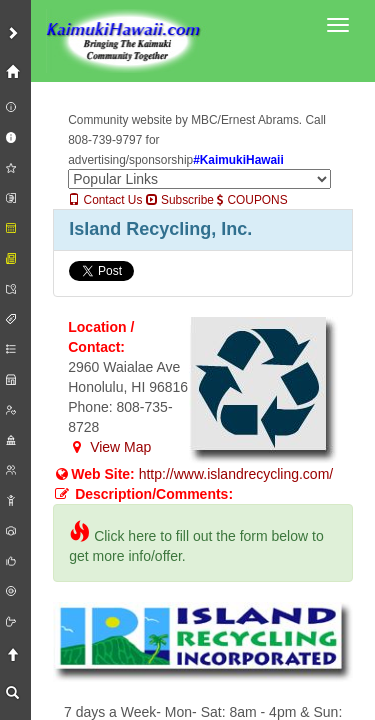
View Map (109, 447)
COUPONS (252, 200)
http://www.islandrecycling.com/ (236, 474)
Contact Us (105, 200)
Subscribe (180, 200)
